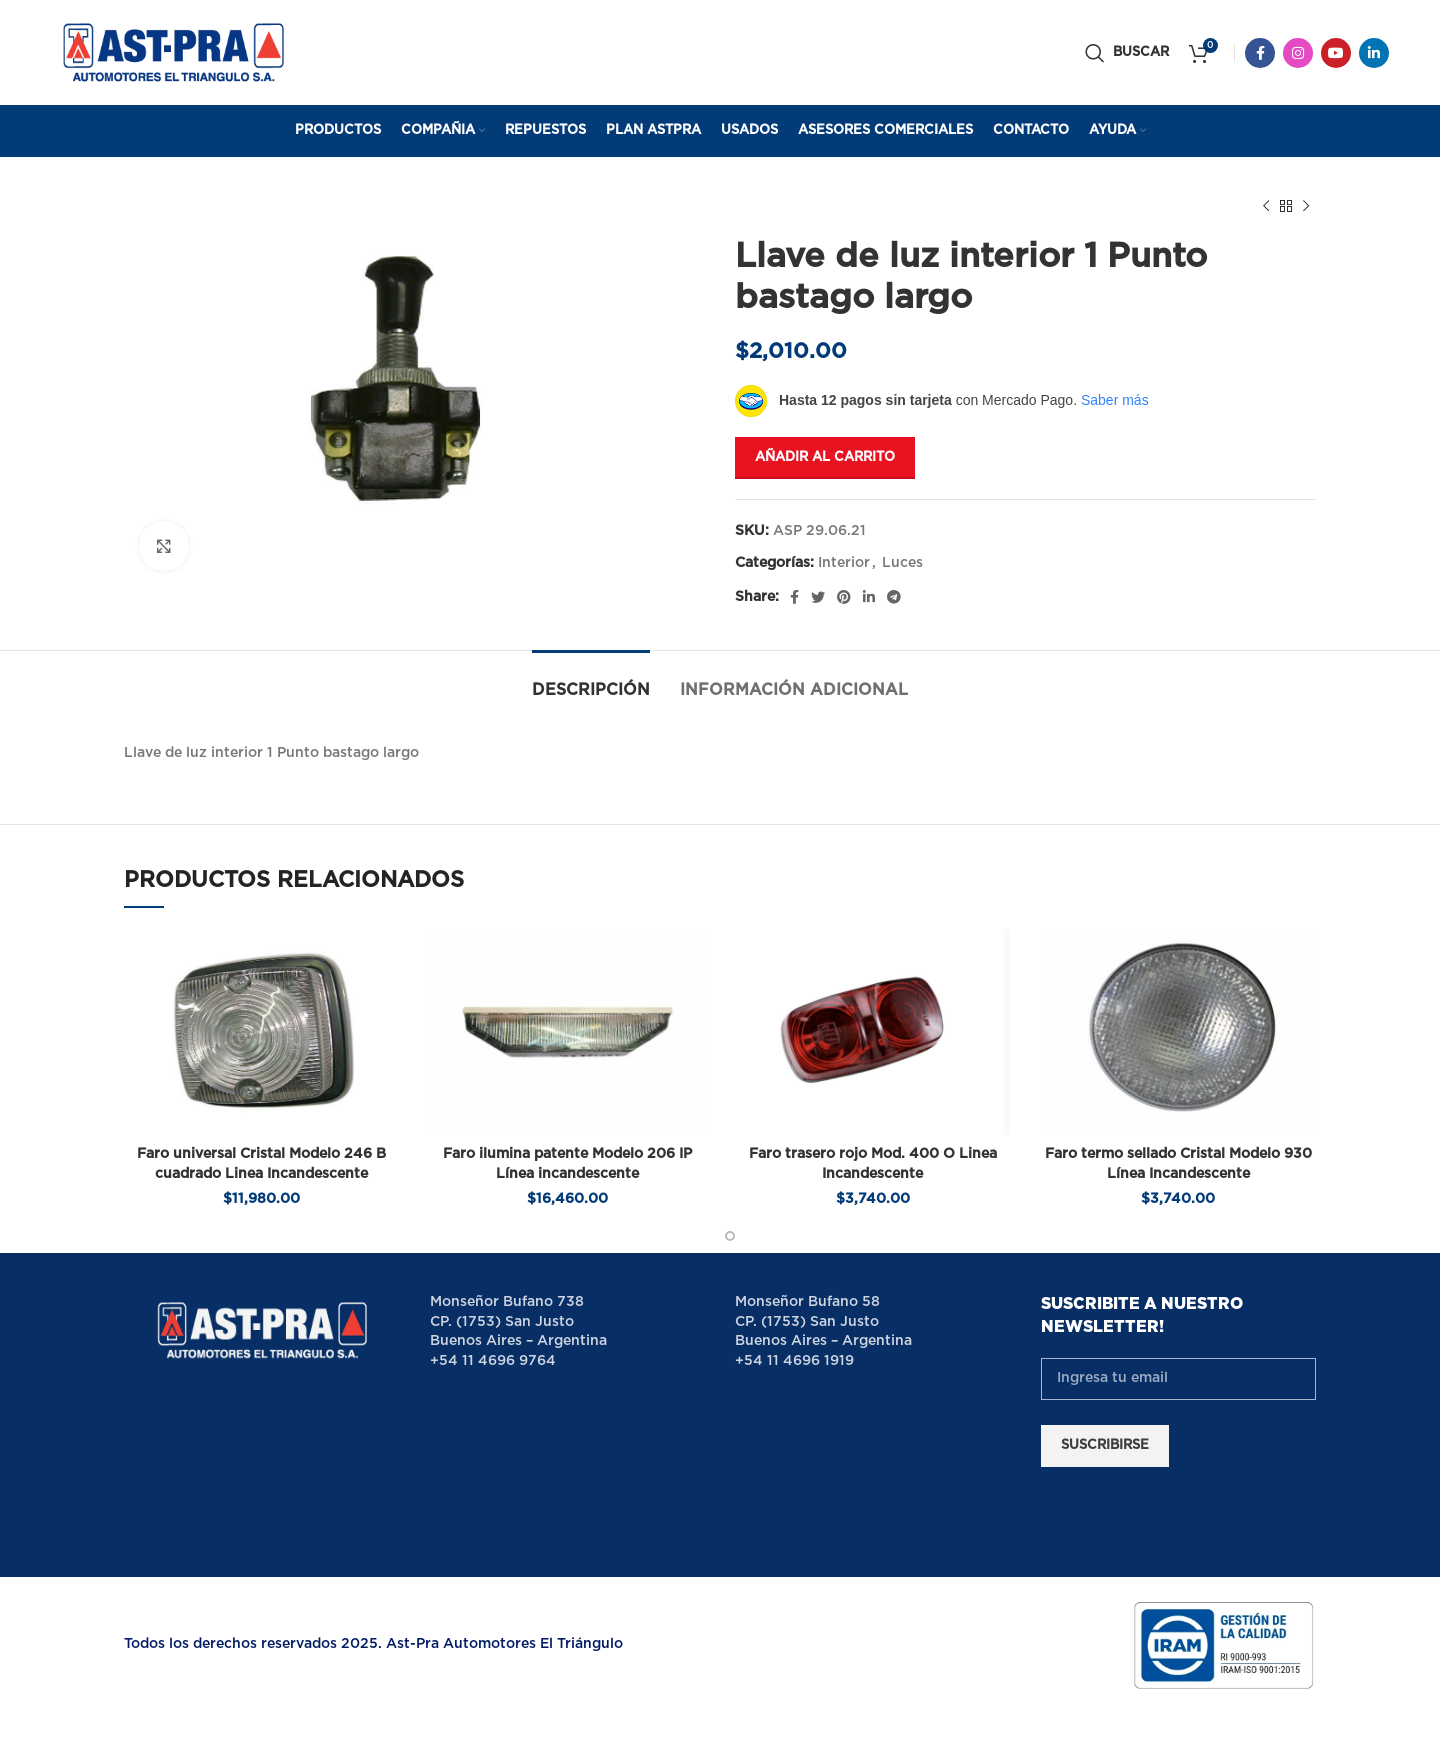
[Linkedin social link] (1374, 53)
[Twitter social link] (818, 597)
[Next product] (1306, 207)
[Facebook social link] (1260, 53)
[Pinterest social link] (844, 597)
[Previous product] (1266, 207)
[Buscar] (1127, 53)
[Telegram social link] (894, 597)
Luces (902, 563)
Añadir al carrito (825, 457)
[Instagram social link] (1298, 53)
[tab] (591, 680)
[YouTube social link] (1336, 53)
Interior (844, 563)
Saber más (1115, 400)
